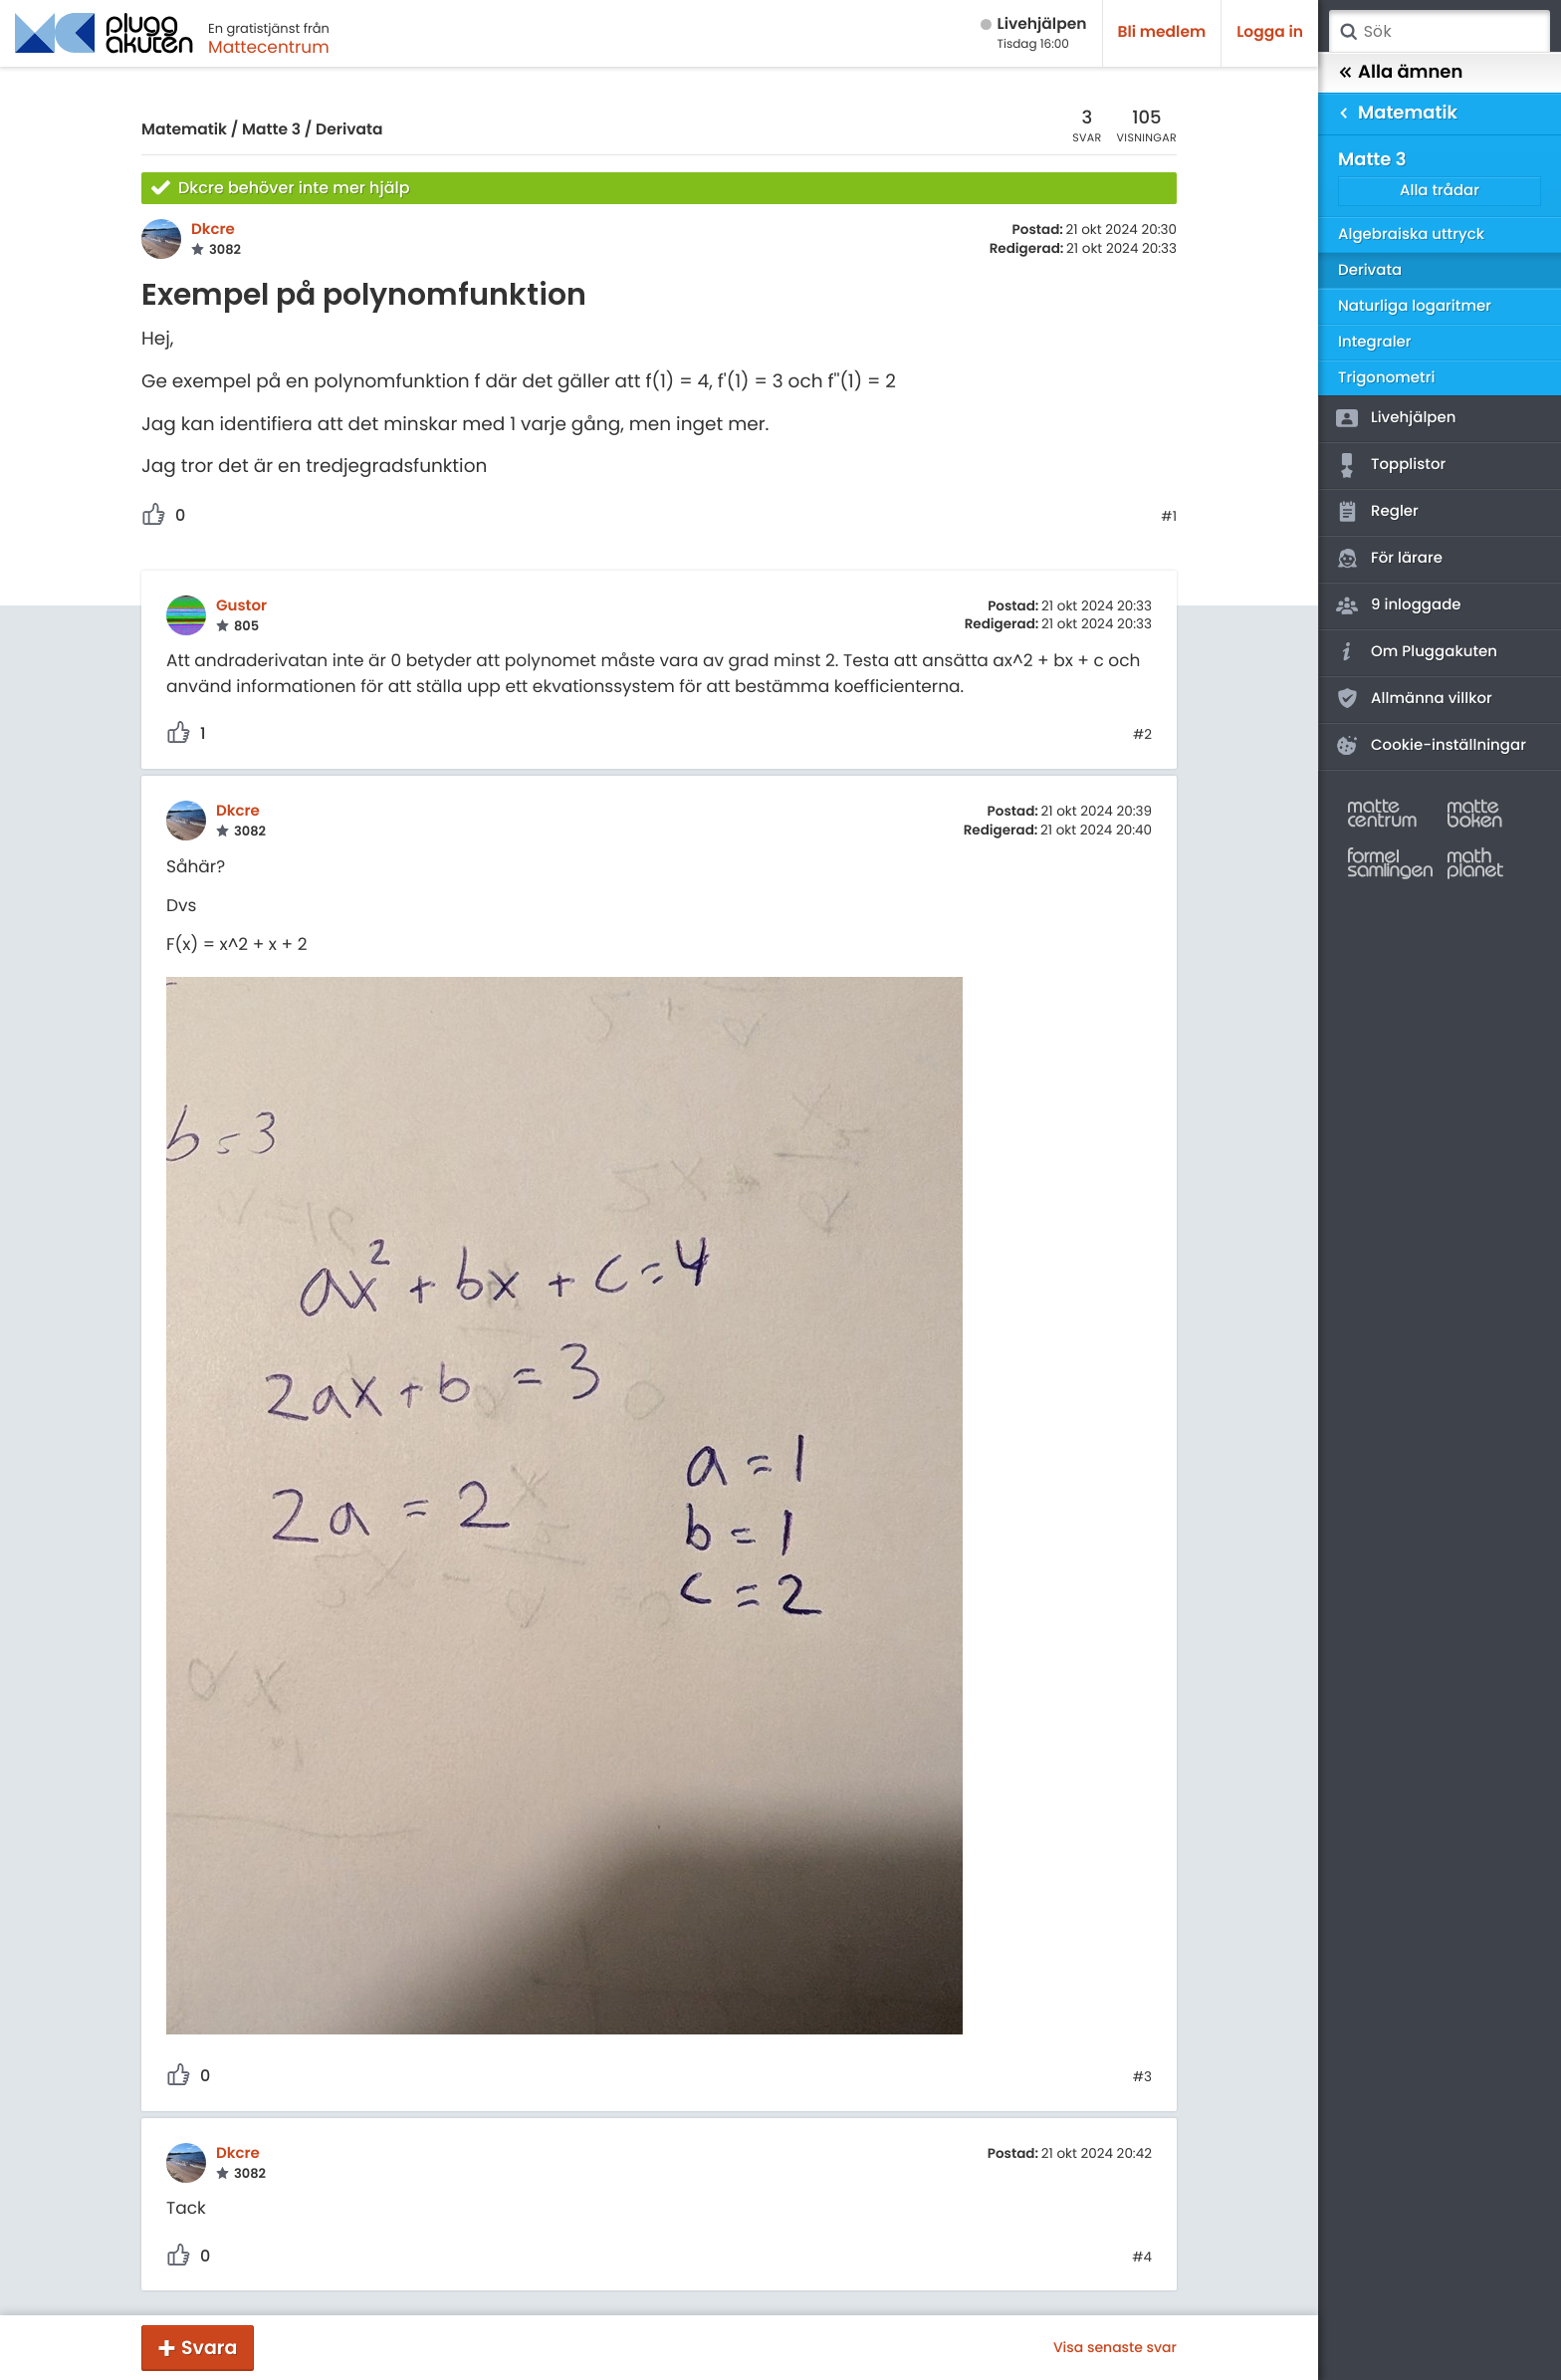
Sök (1348, 32)
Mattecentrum (269, 47)
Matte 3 (271, 129)
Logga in (1269, 32)
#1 (1169, 517)
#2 (1142, 735)
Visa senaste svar (1115, 2347)
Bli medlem (1162, 32)
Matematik (184, 129)
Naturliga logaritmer (1414, 306)
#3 (1142, 2077)
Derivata (349, 129)
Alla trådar (1439, 190)
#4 (1142, 2257)
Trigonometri (1386, 377)
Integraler (1375, 342)
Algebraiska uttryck (1411, 234)
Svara (209, 2347)
